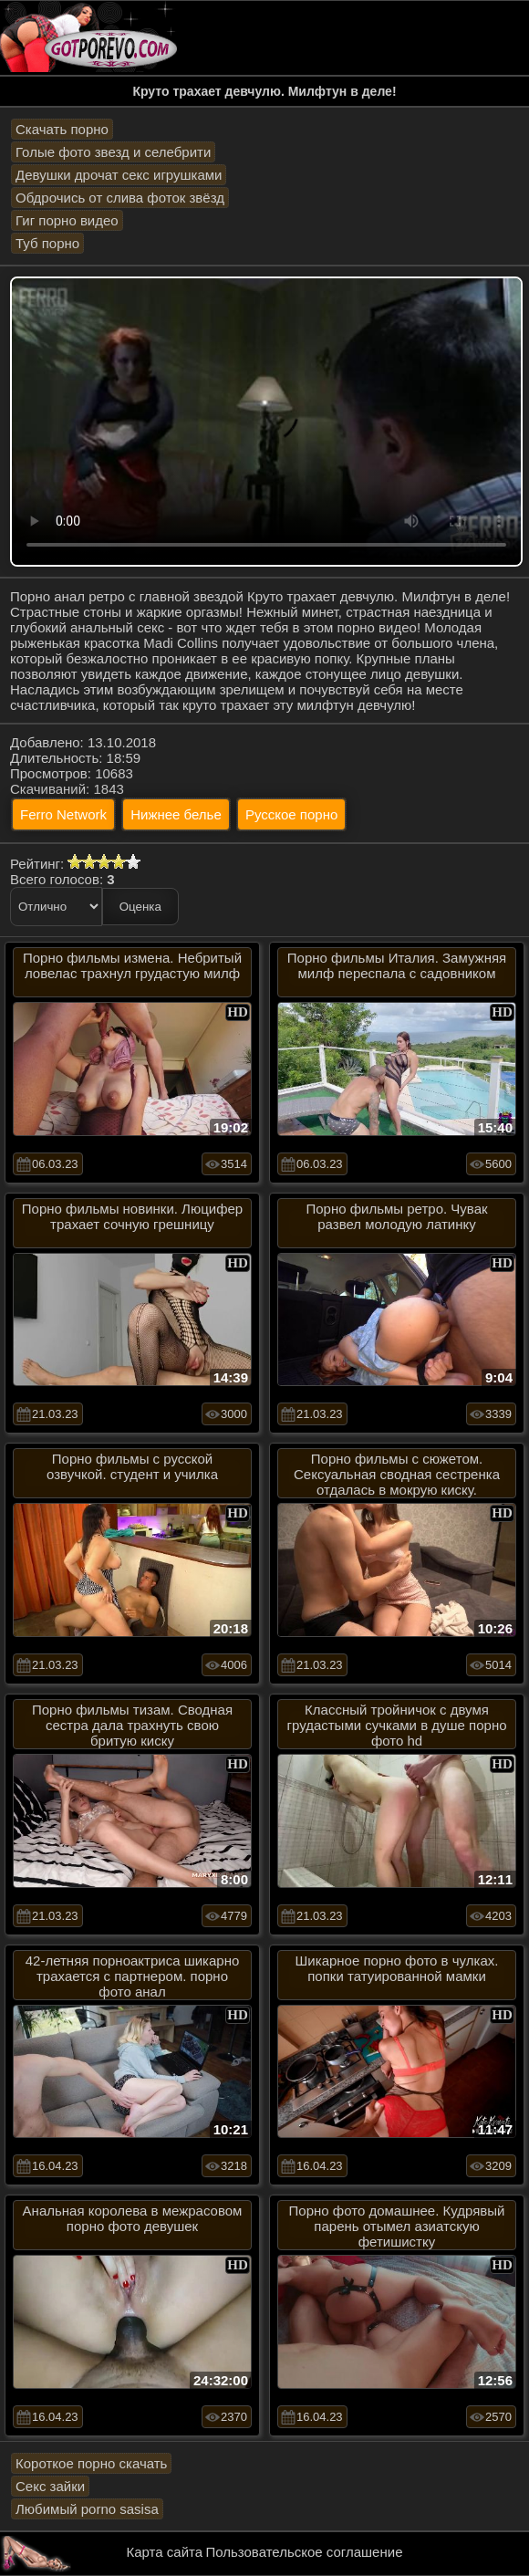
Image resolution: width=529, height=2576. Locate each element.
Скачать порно (62, 129)
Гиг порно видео (67, 220)
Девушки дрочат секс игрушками (119, 175)
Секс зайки (50, 2486)
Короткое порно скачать (91, 2463)
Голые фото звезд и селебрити (113, 152)
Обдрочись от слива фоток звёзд (120, 197)
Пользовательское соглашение (303, 2552)
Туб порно (47, 243)
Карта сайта (165, 2552)
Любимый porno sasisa (87, 2509)
